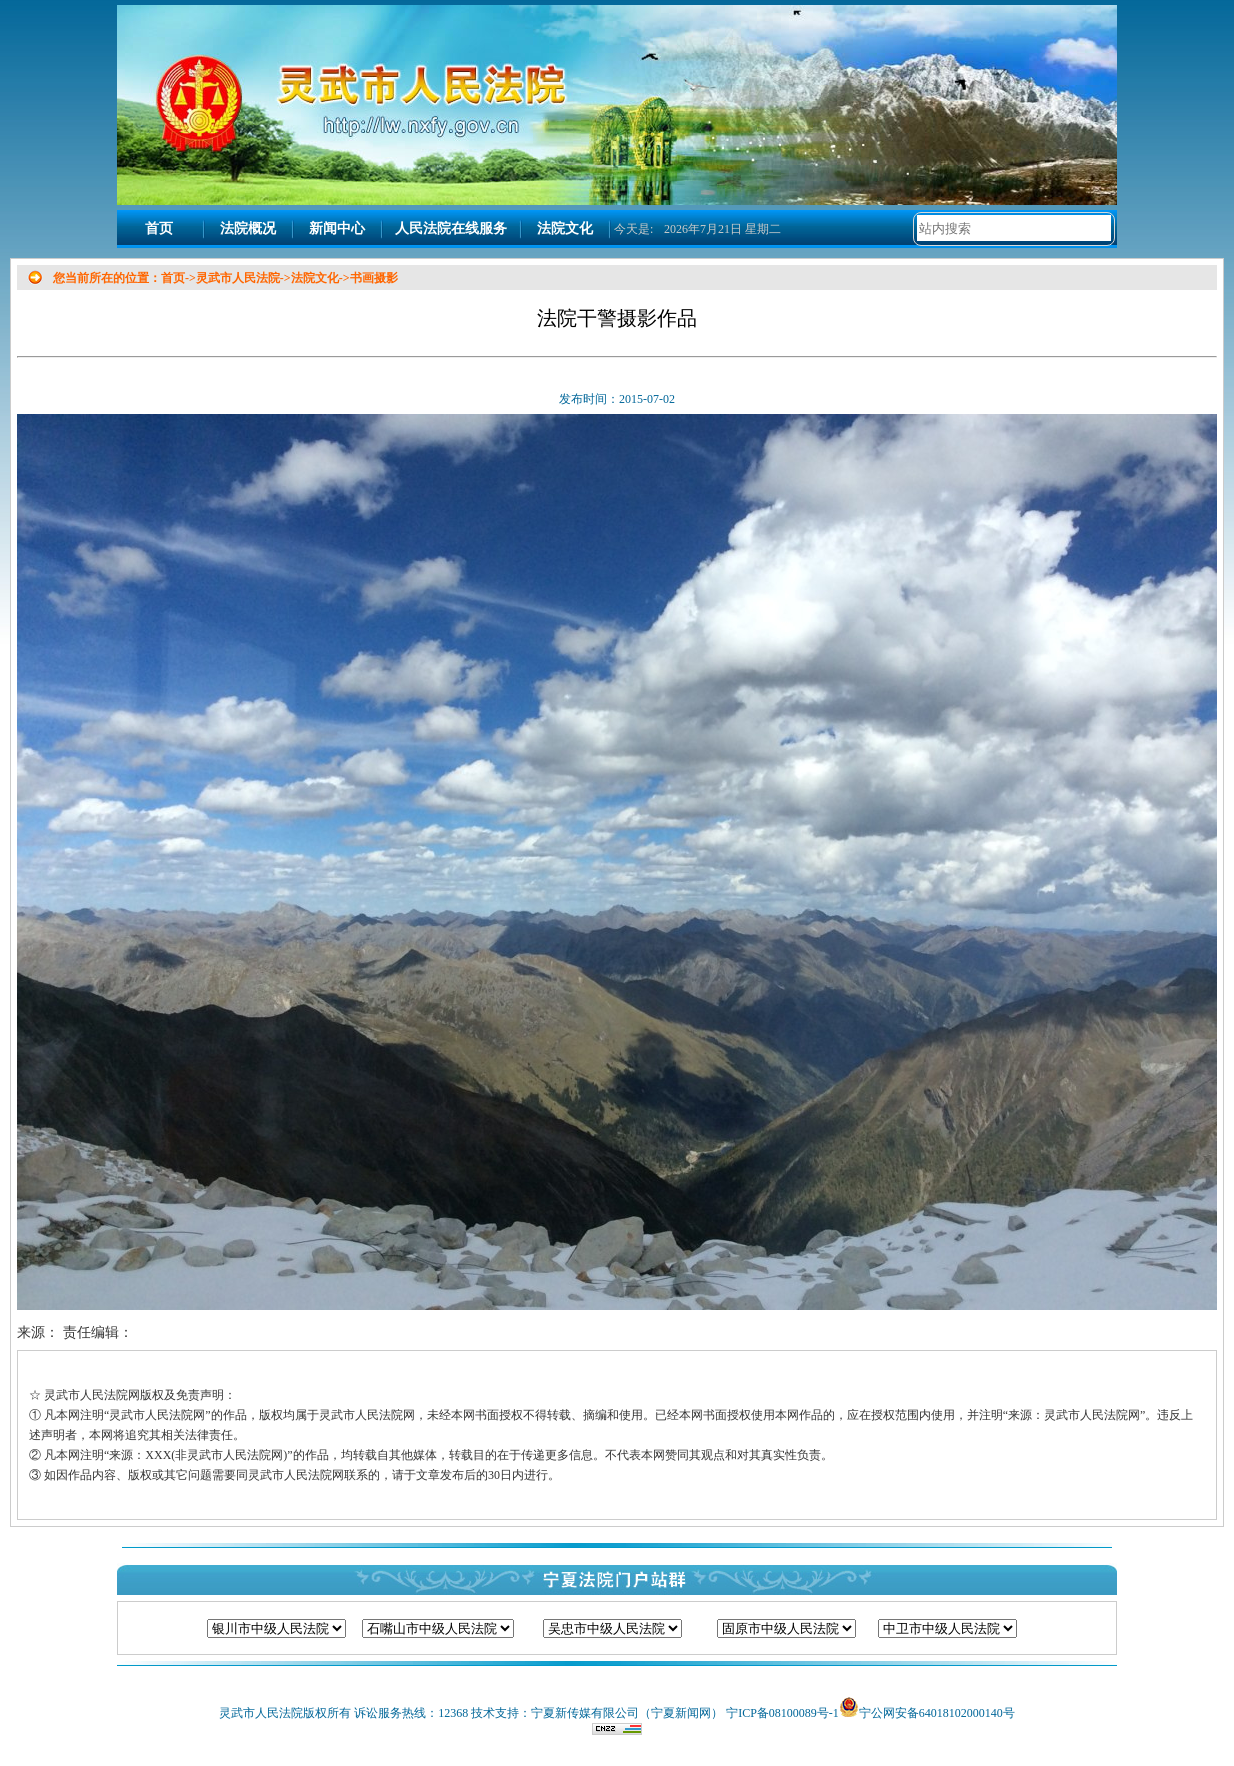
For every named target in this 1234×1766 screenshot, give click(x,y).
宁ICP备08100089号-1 (782, 1713)
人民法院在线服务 (451, 228)
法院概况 (248, 228)
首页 (159, 228)
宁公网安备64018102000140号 (937, 1713)
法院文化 (565, 228)
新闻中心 (337, 228)
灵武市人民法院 (238, 278)
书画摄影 (374, 278)
